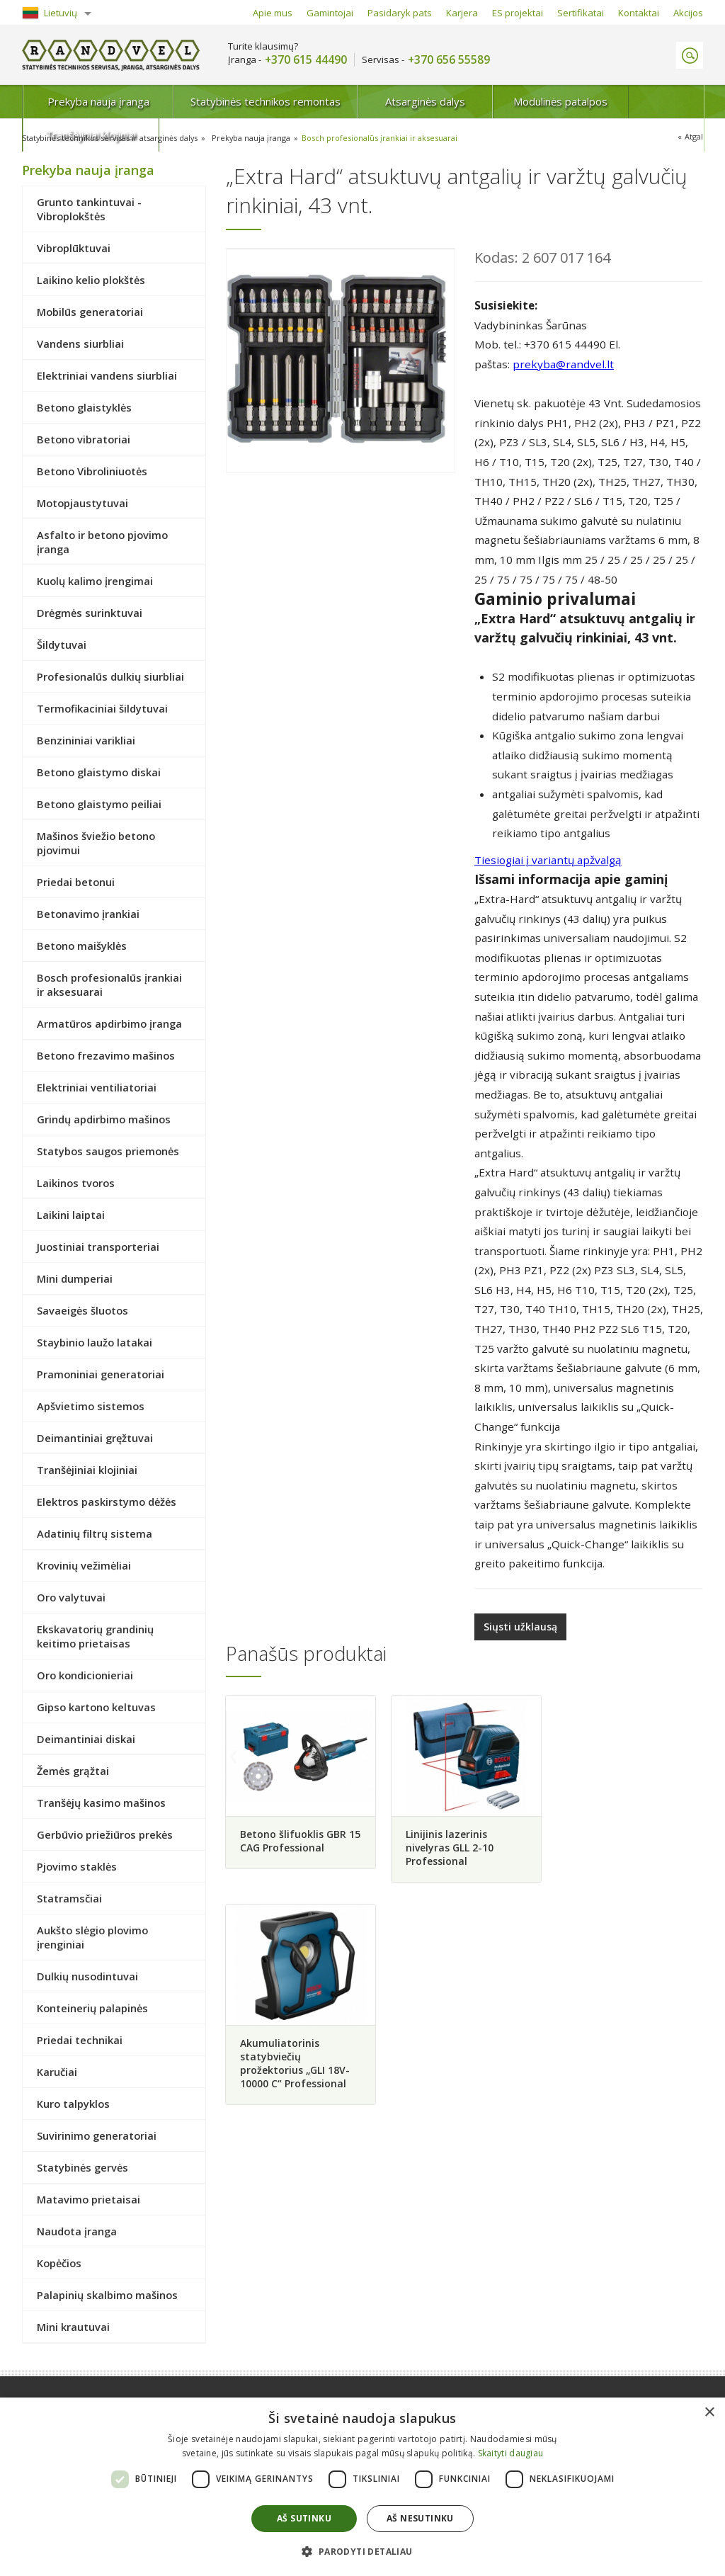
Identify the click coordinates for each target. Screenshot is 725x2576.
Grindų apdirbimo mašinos (104, 1119)
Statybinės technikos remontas (238, 101)
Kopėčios (59, 2263)
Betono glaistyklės (84, 407)
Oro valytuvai (71, 1597)
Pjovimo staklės (77, 1866)
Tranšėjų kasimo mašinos (101, 1802)
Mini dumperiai (75, 1278)
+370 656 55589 (449, 60)
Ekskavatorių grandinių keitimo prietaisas (95, 1636)
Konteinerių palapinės (92, 2008)
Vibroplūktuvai (73, 248)
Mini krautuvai (73, 2327)
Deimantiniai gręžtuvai (95, 1438)
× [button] (709, 2412)
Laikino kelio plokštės (91, 280)
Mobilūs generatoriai (90, 312)
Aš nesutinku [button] (420, 2518)
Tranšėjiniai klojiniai (641, 101)
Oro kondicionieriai (85, 1675)
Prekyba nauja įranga (86, 101)
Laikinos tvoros (76, 1183)
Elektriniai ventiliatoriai (96, 1087)
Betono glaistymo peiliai (99, 804)
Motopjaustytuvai (82, 503)
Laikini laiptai (71, 1215)
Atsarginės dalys (390, 101)
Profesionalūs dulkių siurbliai (110, 676)
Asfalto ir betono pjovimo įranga (102, 542)
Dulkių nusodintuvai (87, 1976)
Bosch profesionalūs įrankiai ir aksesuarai (382, 137)
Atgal (694, 136)
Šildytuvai (61, 644)
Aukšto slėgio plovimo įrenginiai (92, 1937)
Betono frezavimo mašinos (106, 1055)
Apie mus (272, 12)
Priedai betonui (76, 882)
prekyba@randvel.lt (563, 364)
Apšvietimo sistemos (90, 1406)
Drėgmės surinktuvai (89, 613)
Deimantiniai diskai (86, 1739)
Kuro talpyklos (73, 2103)
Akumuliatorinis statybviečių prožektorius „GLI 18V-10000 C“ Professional (623, 1853)
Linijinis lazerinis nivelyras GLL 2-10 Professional (448, 1846)
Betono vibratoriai (83, 439)
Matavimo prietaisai (88, 2199)
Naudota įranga (77, 2231)
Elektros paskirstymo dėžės (106, 1501)
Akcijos (688, 12)
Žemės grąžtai (73, 1771)
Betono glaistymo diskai (99, 772)
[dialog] (362, 2487)
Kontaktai (638, 12)
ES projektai (517, 12)
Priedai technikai (79, 2040)
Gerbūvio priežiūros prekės (105, 1834)
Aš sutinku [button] (304, 2518)
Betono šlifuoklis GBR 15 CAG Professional (292, 1839)
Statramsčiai (69, 1898)
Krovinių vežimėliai (84, 1565)
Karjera (462, 12)
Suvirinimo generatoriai (96, 2135)
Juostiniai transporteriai (98, 1246)
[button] (362, 2551)
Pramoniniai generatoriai (100, 1374)
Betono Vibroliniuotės (92, 471)
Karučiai (57, 2072)
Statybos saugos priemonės (108, 1151)
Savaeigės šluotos (82, 1310)
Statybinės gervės (82, 2167)
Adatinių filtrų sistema (94, 1533)
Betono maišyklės (82, 945)
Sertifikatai (580, 12)
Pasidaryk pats (399, 12)
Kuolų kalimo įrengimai (95, 581)
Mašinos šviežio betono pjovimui (96, 843)
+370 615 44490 (306, 60)
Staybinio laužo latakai (94, 1342)
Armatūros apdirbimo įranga (109, 1023)
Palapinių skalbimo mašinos (107, 2295)
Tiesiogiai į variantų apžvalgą (548, 860)
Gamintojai (330, 12)
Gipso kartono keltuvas (96, 1707)
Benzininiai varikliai (86, 740)
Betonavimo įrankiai (88, 914)
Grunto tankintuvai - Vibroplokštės (89, 209)
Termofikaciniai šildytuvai (102, 708)
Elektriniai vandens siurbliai (107, 375)
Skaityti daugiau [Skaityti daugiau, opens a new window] (511, 2453)
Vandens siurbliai (80, 343)
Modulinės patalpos (516, 101)
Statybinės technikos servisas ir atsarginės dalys (111, 137)
